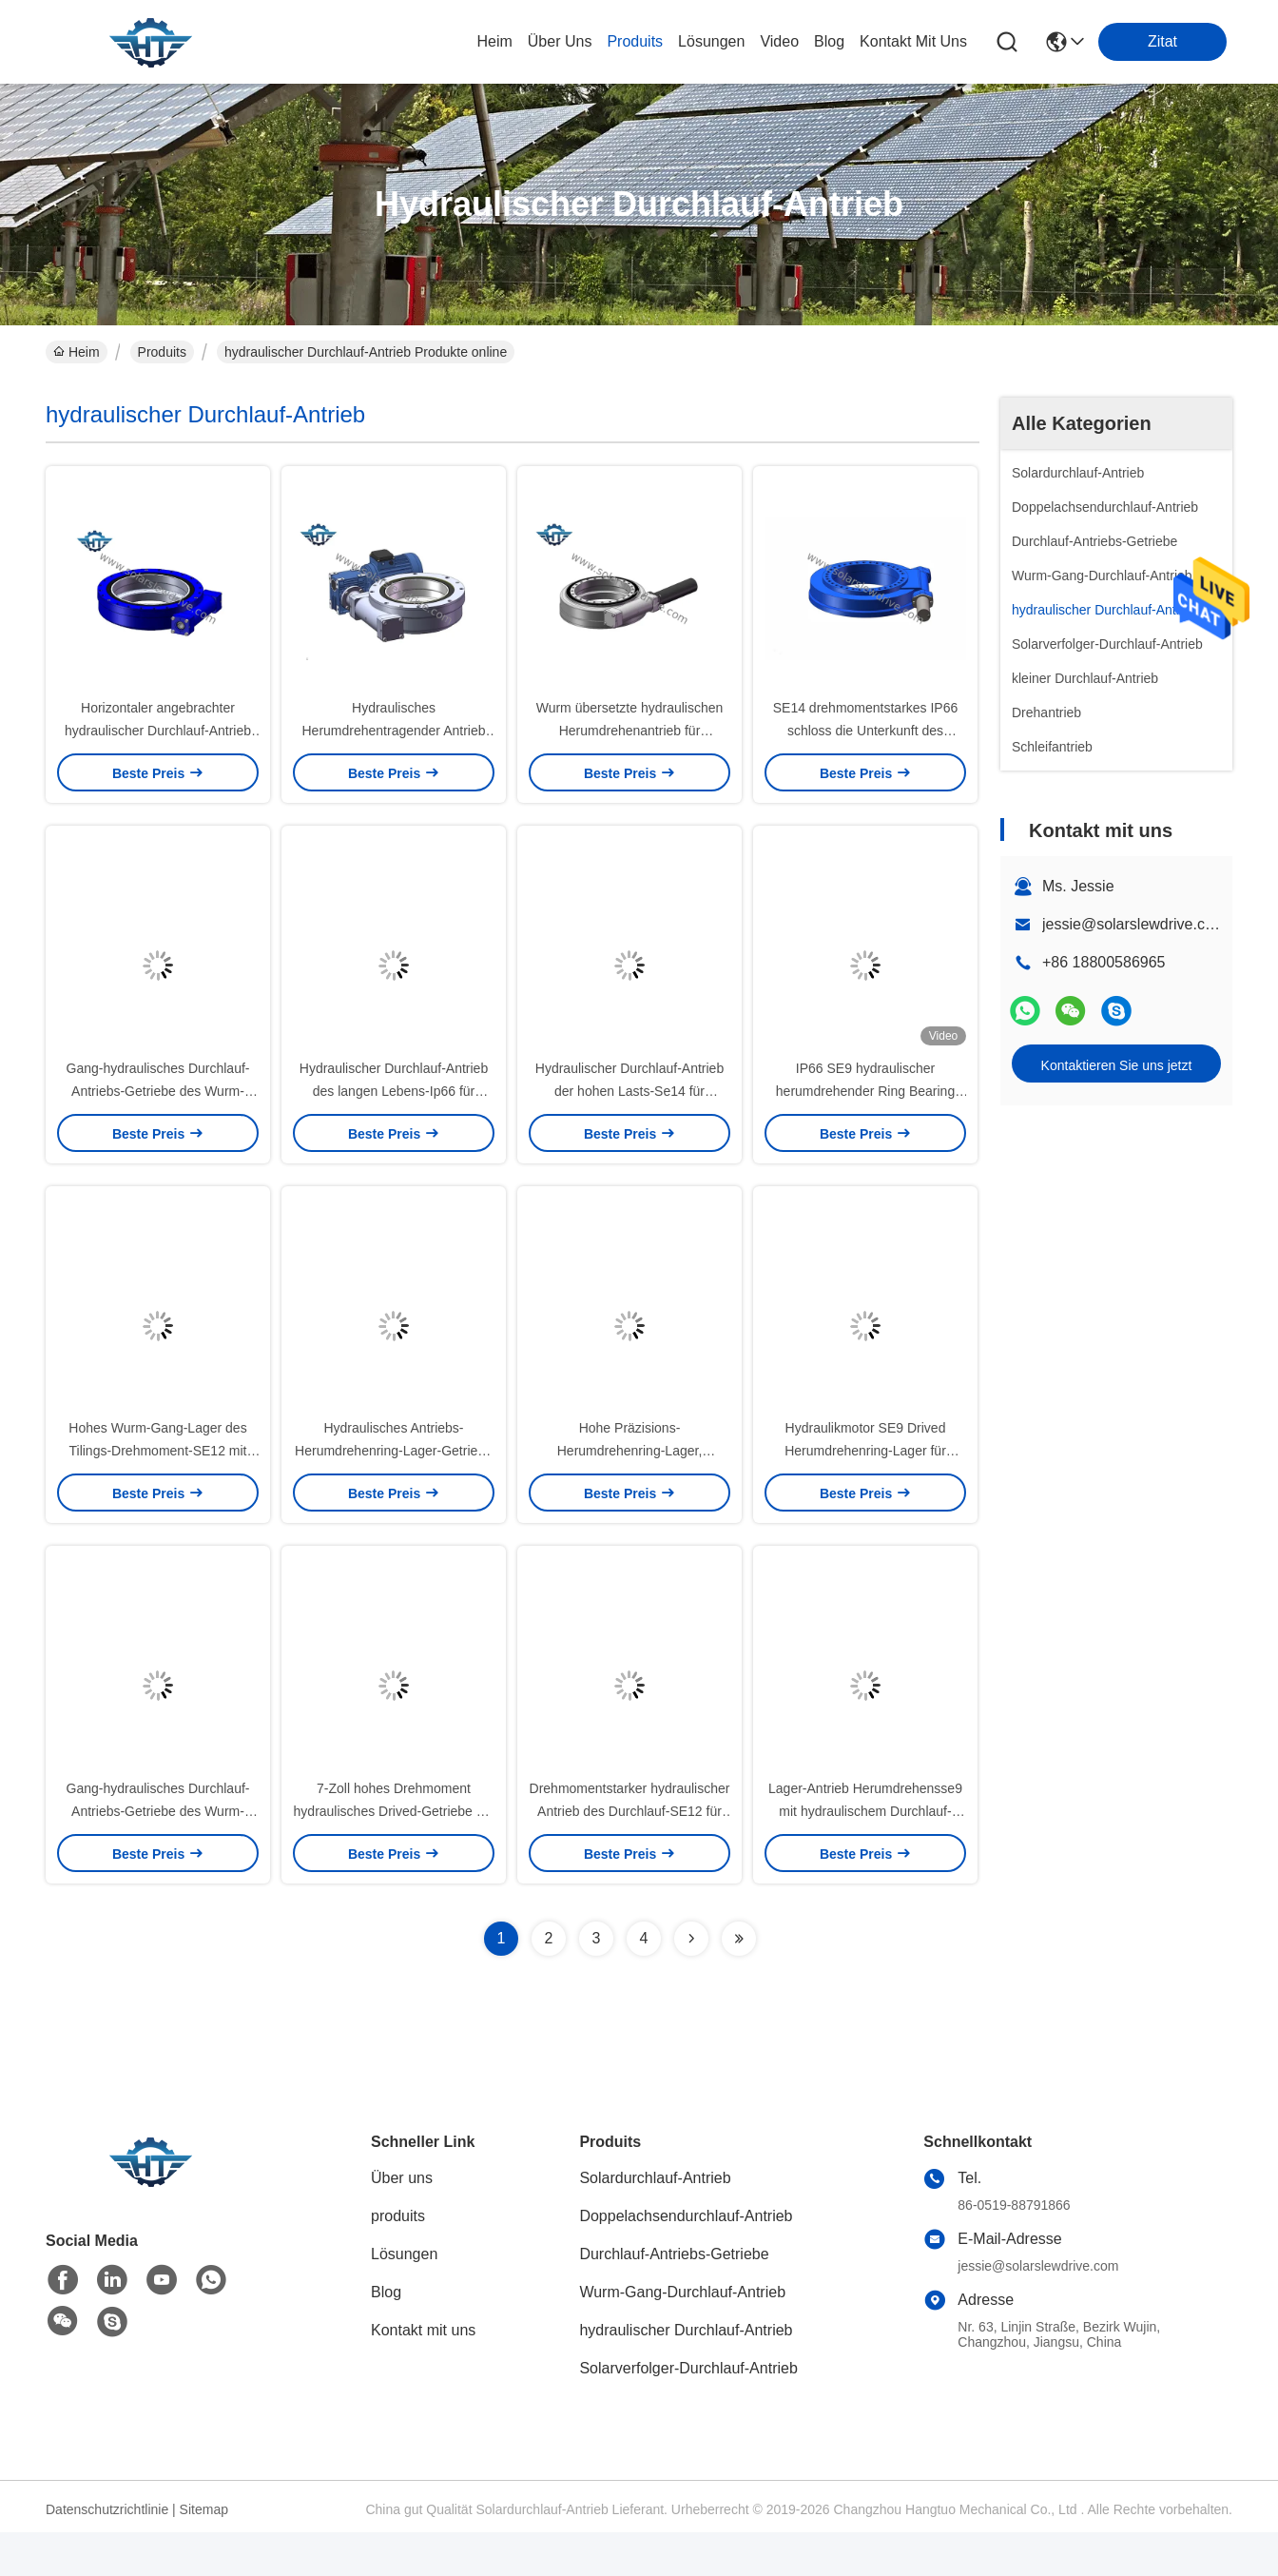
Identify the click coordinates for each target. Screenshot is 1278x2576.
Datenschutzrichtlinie (107, 2553)
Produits (162, 352)
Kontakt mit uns (423, 2374)
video (779, 41)
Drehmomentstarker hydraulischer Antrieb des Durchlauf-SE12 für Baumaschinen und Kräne (630, 1855)
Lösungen (404, 2298)
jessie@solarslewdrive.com (1134, 924)
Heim (494, 41)
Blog (386, 2336)
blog (829, 41)
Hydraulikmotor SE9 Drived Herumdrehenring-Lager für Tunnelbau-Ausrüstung (865, 1484)
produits (635, 41)
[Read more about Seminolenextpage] (691, 1982)
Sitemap (204, 2553)
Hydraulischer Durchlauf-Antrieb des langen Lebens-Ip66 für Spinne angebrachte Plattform (394, 1113)
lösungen (711, 41)
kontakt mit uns (913, 41)
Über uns (560, 41)
